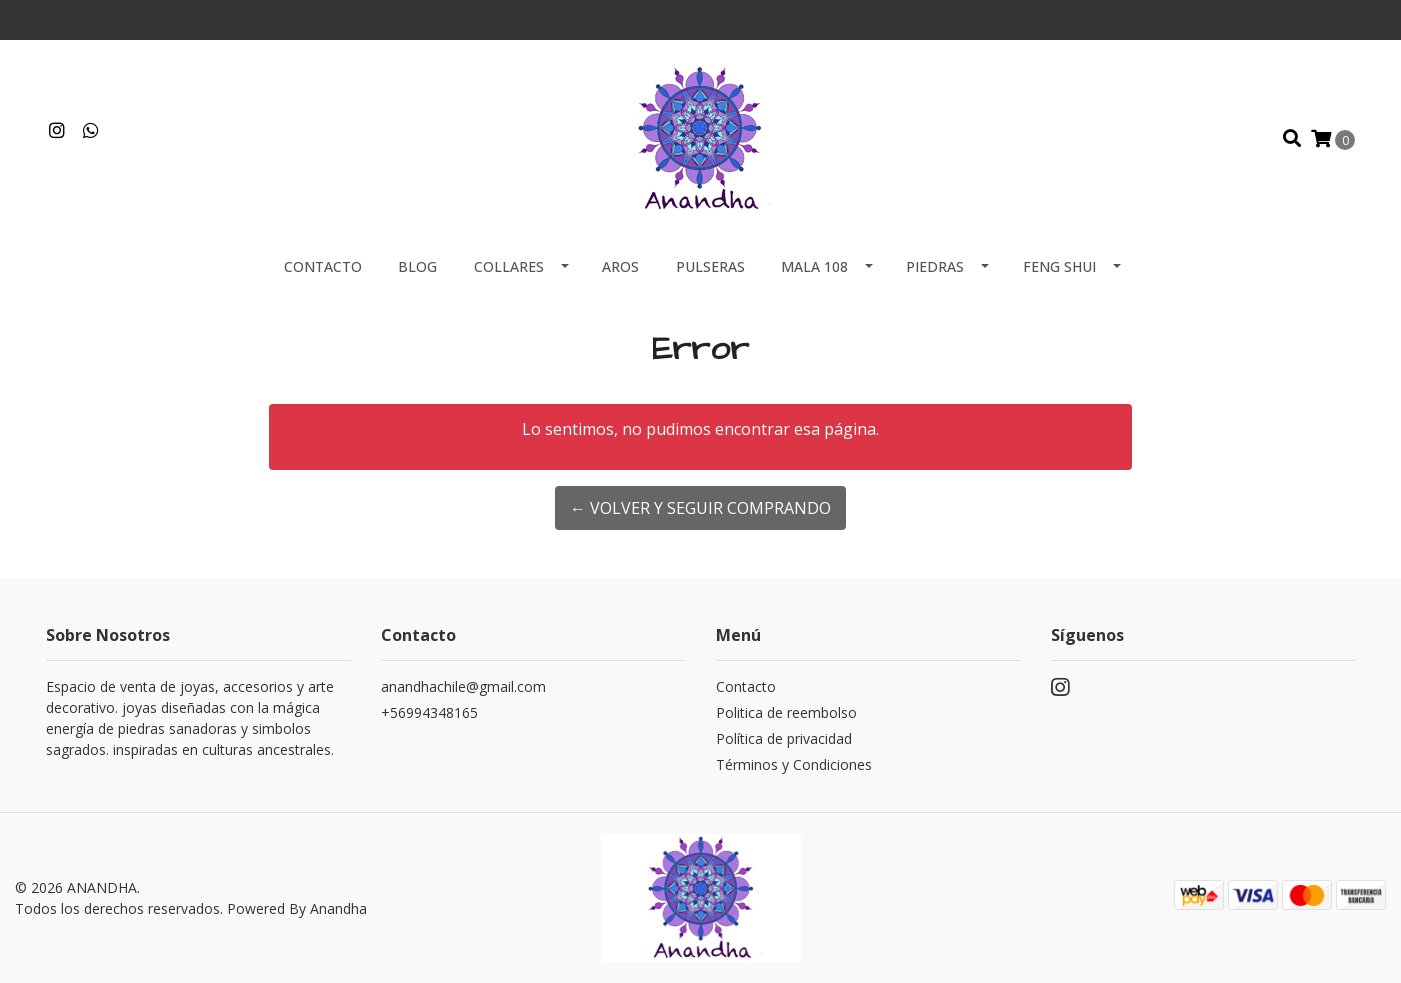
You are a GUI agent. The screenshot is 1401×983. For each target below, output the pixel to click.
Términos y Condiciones (794, 764)
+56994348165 (429, 712)
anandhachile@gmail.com (463, 686)
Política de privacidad (784, 738)
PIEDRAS (935, 266)
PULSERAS (710, 266)
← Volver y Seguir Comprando (700, 508)
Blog (417, 266)
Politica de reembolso (786, 712)
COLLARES (509, 266)
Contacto (323, 266)
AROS (620, 266)
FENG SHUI (1059, 266)
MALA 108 (814, 266)
